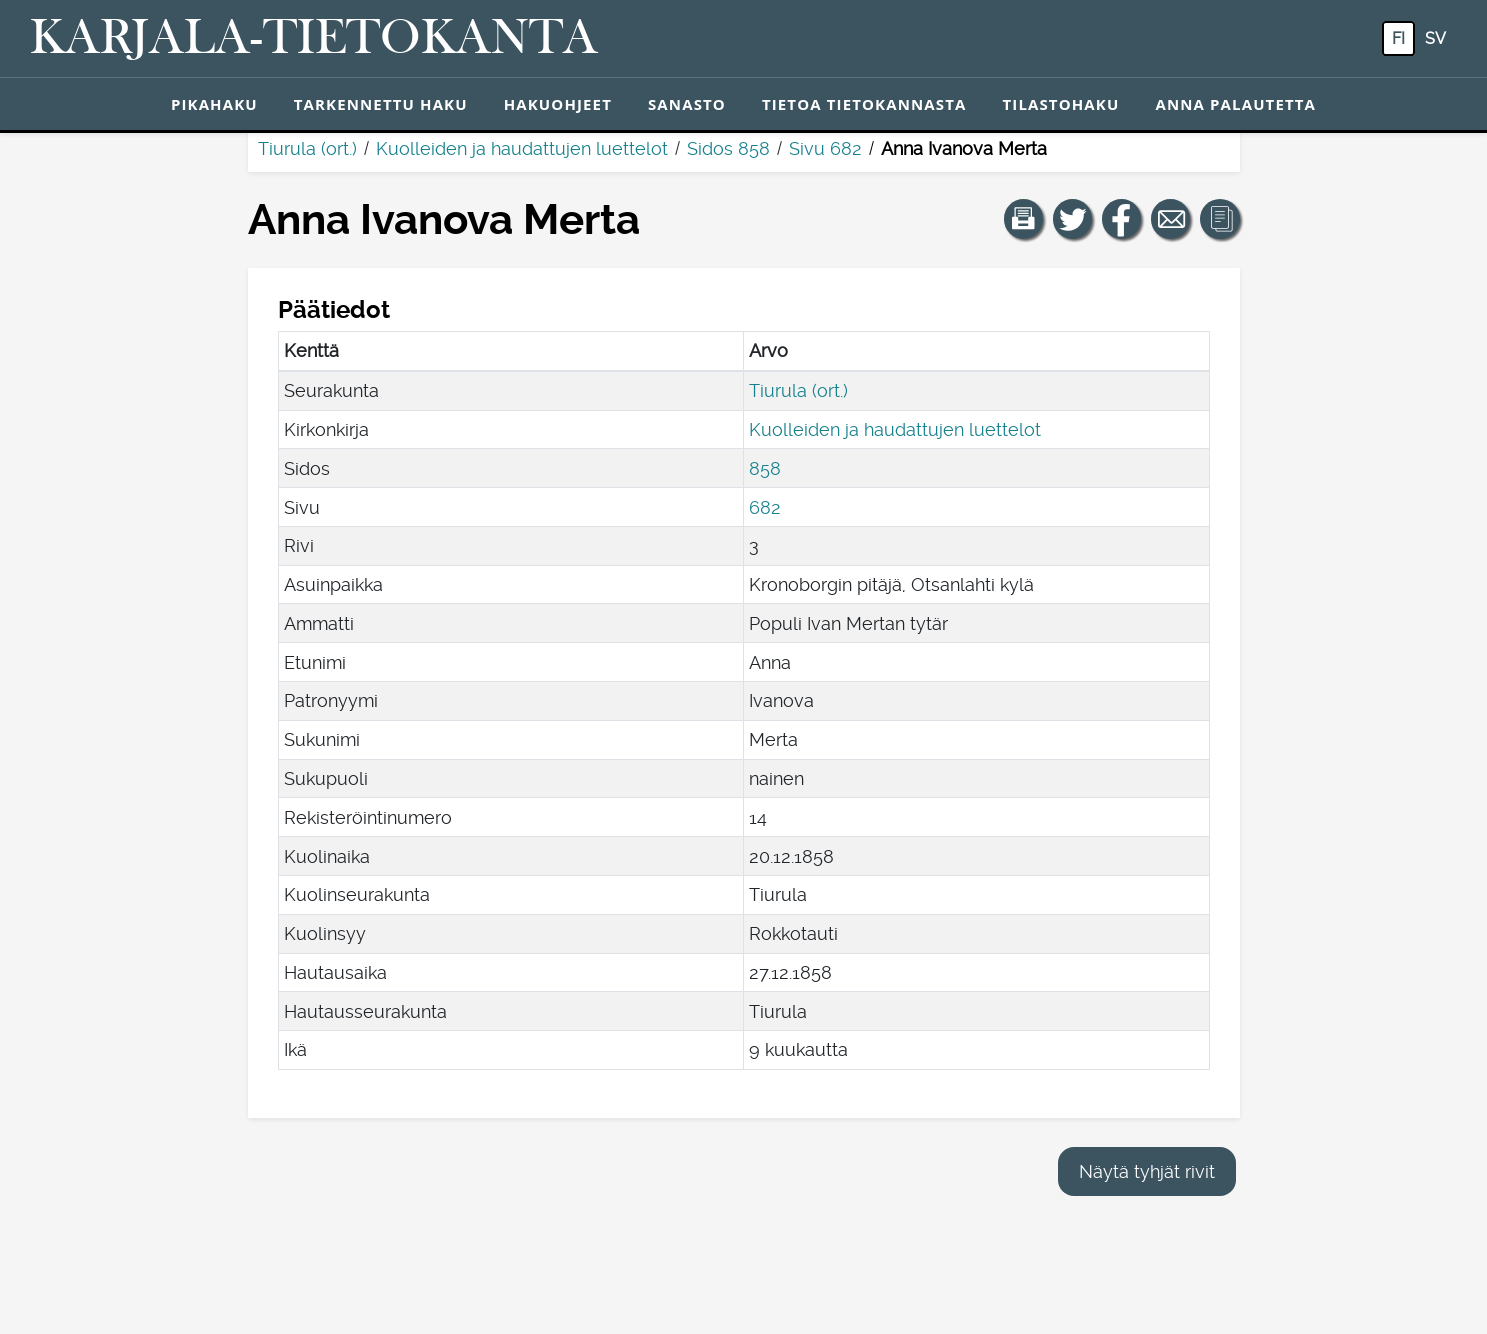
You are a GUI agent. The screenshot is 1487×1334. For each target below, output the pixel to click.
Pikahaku (214, 104)
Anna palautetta (1235, 104)
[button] (1024, 219)
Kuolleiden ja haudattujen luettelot (522, 148)
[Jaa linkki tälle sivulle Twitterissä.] (1073, 219)
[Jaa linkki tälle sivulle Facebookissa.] (1122, 219)
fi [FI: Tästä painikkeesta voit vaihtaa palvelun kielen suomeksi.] (1398, 38)
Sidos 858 (728, 148)
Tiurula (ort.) (307, 148)
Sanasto (687, 104)
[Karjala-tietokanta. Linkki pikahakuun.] (314, 39)
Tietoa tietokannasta (864, 104)
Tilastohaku (1060, 104)
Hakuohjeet (558, 104)
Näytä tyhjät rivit (1147, 1171)
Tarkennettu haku (381, 104)
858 (765, 468)
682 (765, 507)
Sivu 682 (825, 148)
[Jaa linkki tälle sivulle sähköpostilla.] (1171, 219)
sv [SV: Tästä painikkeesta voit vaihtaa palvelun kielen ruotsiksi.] (1435, 38)
